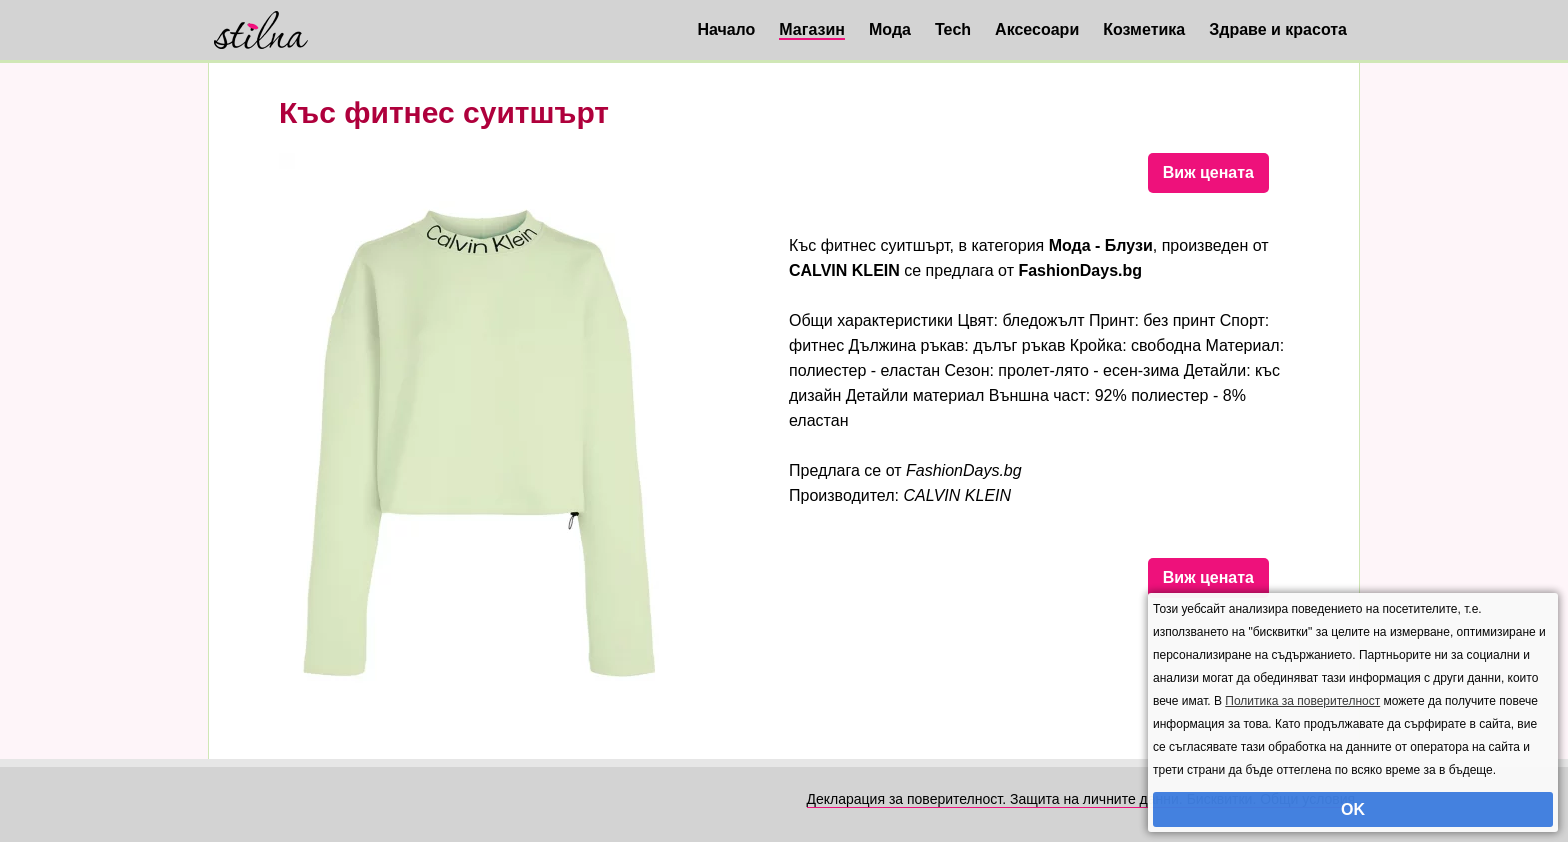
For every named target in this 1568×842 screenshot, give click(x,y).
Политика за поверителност (1302, 701)
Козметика (1144, 29)
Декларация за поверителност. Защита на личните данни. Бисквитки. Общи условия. (1083, 799)
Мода (890, 29)
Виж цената (1208, 172)
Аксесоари (1037, 29)
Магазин (812, 29)
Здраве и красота (1278, 29)
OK (1353, 809)
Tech (953, 29)
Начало (726, 29)
